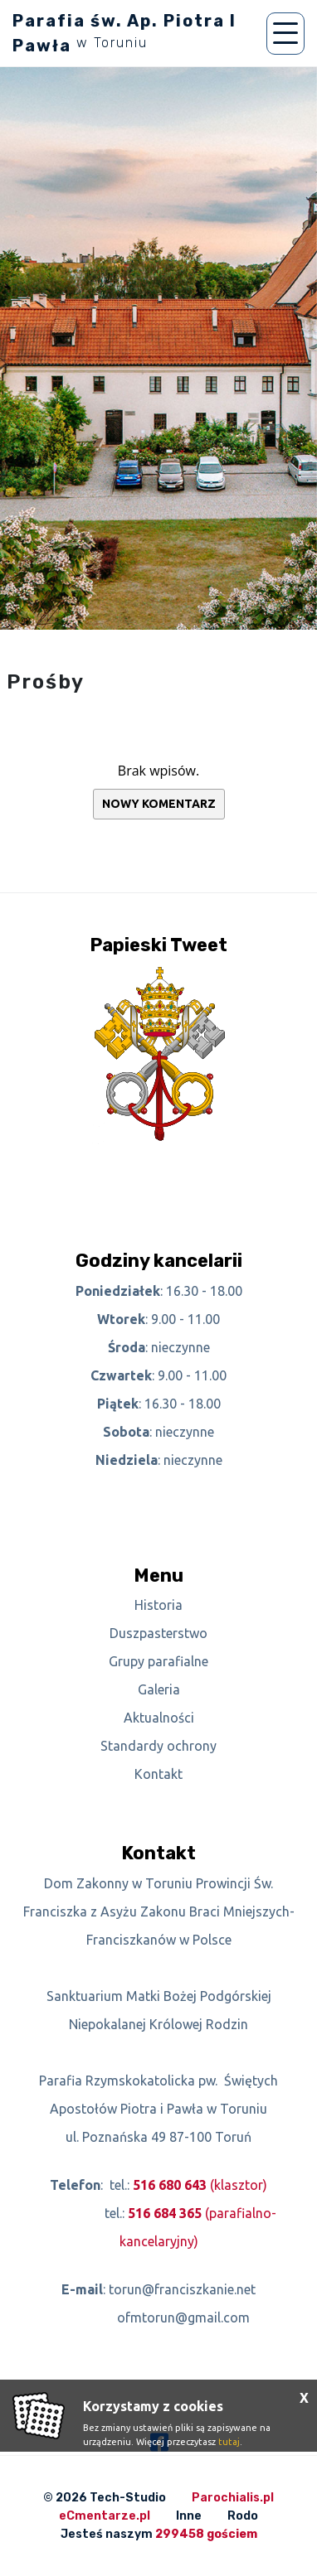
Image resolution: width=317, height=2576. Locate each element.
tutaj (229, 2442)
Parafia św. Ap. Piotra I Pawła (124, 33)
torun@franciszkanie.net (182, 2289)
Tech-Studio (128, 2498)
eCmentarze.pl (104, 2516)
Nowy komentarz (159, 803)
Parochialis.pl (233, 2498)
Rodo (242, 2516)
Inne (189, 2516)
